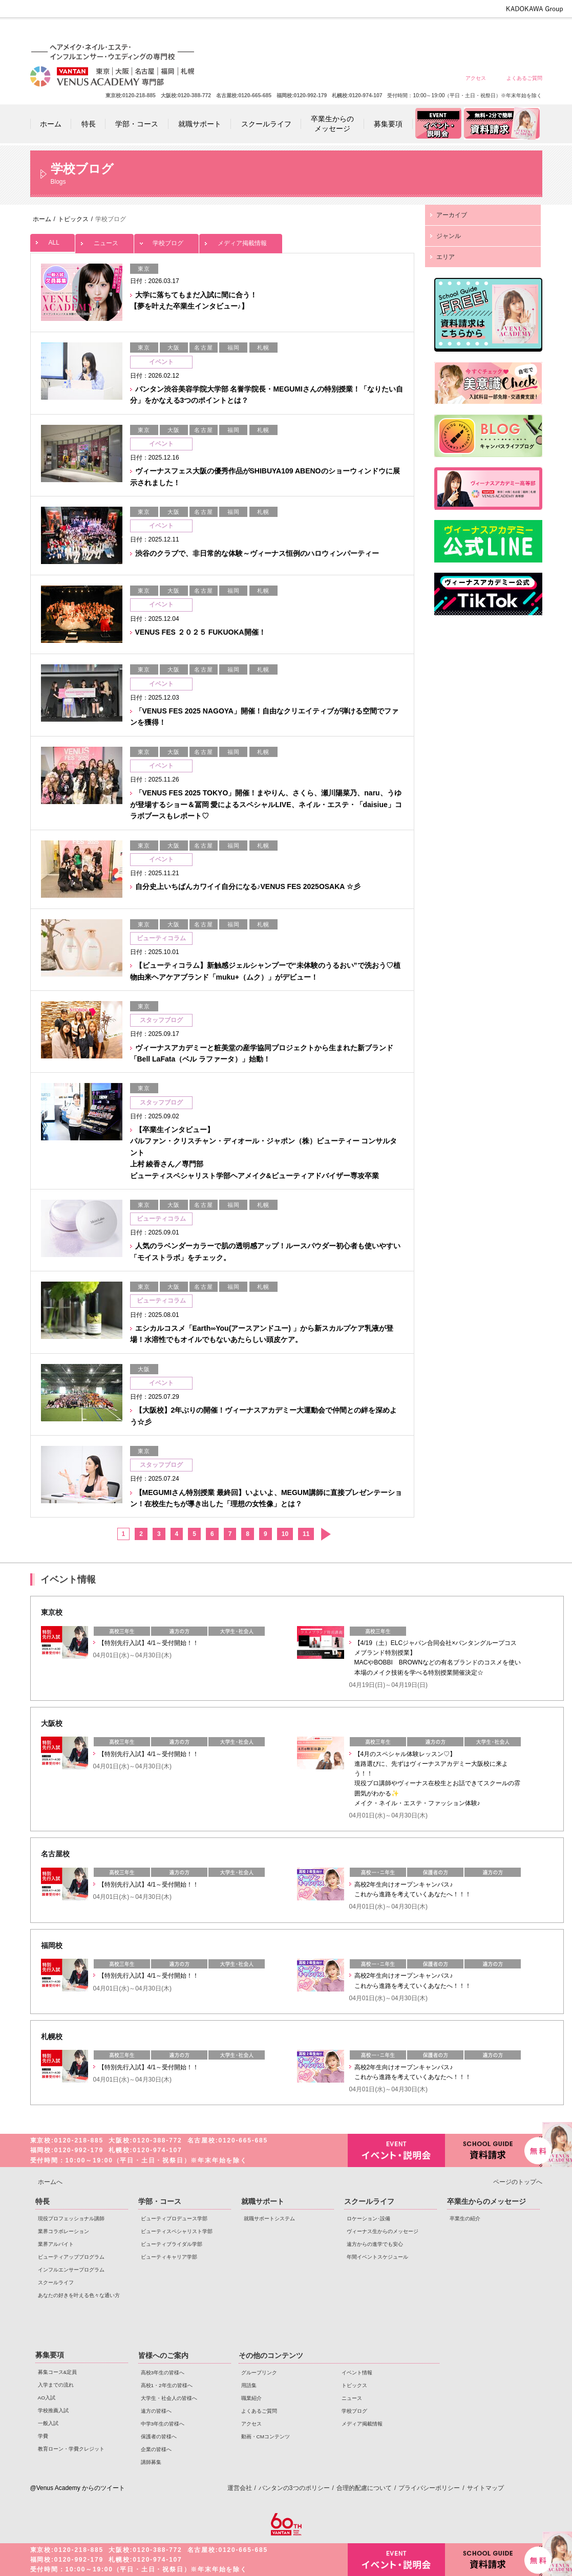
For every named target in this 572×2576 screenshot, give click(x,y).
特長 (42, 2201)
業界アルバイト (56, 2244)
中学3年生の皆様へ (450, 32)
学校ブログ (166, 240)
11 (306, 1534)
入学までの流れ (56, 2385)
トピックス (354, 2385)
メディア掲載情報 (240, 240)
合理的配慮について (364, 2488)
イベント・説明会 (396, 2150)
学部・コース (159, 2201)
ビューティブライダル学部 (171, 2244)
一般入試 (48, 2423)
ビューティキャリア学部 (169, 2257)
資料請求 (493, 2149)
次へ (325, 1534)
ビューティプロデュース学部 (174, 2218)
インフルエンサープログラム (71, 2269)
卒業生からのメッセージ (486, 2201)
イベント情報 (357, 2372)
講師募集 (151, 2462)
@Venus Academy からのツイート (77, 2488)
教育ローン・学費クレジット (71, 2449)
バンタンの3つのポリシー (294, 2488)
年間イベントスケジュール (377, 2257)
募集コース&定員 (57, 2372)
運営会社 (239, 2488)
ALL (52, 240)
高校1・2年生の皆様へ (340, 32)
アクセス (475, 78)
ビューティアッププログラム (71, 2257)
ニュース (104, 240)
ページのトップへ (517, 2181)
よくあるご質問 (524, 78)
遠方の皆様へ (413, 32)
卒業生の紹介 (465, 2218)
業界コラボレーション (63, 2231)
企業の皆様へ (524, 32)
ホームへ (50, 2181)
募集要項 (49, 2355)
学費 (43, 2436)
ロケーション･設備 (368, 2218)
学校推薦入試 (53, 2410)
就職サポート (262, 2201)
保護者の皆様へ (487, 32)
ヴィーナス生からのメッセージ (382, 2231)
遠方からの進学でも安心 (375, 2244)
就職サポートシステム (269, 2218)
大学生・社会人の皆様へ (376, 32)
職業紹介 (251, 2398)
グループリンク (259, 2372)
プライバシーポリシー (429, 2488)
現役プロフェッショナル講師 (71, 2218)
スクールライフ (56, 2282)
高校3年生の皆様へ (303, 32)
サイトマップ (485, 2488)
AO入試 (46, 2397)
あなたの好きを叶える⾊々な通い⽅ (79, 2295)
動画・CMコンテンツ (265, 2436)
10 (285, 1534)
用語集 (249, 2385)
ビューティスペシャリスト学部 (177, 2231)
